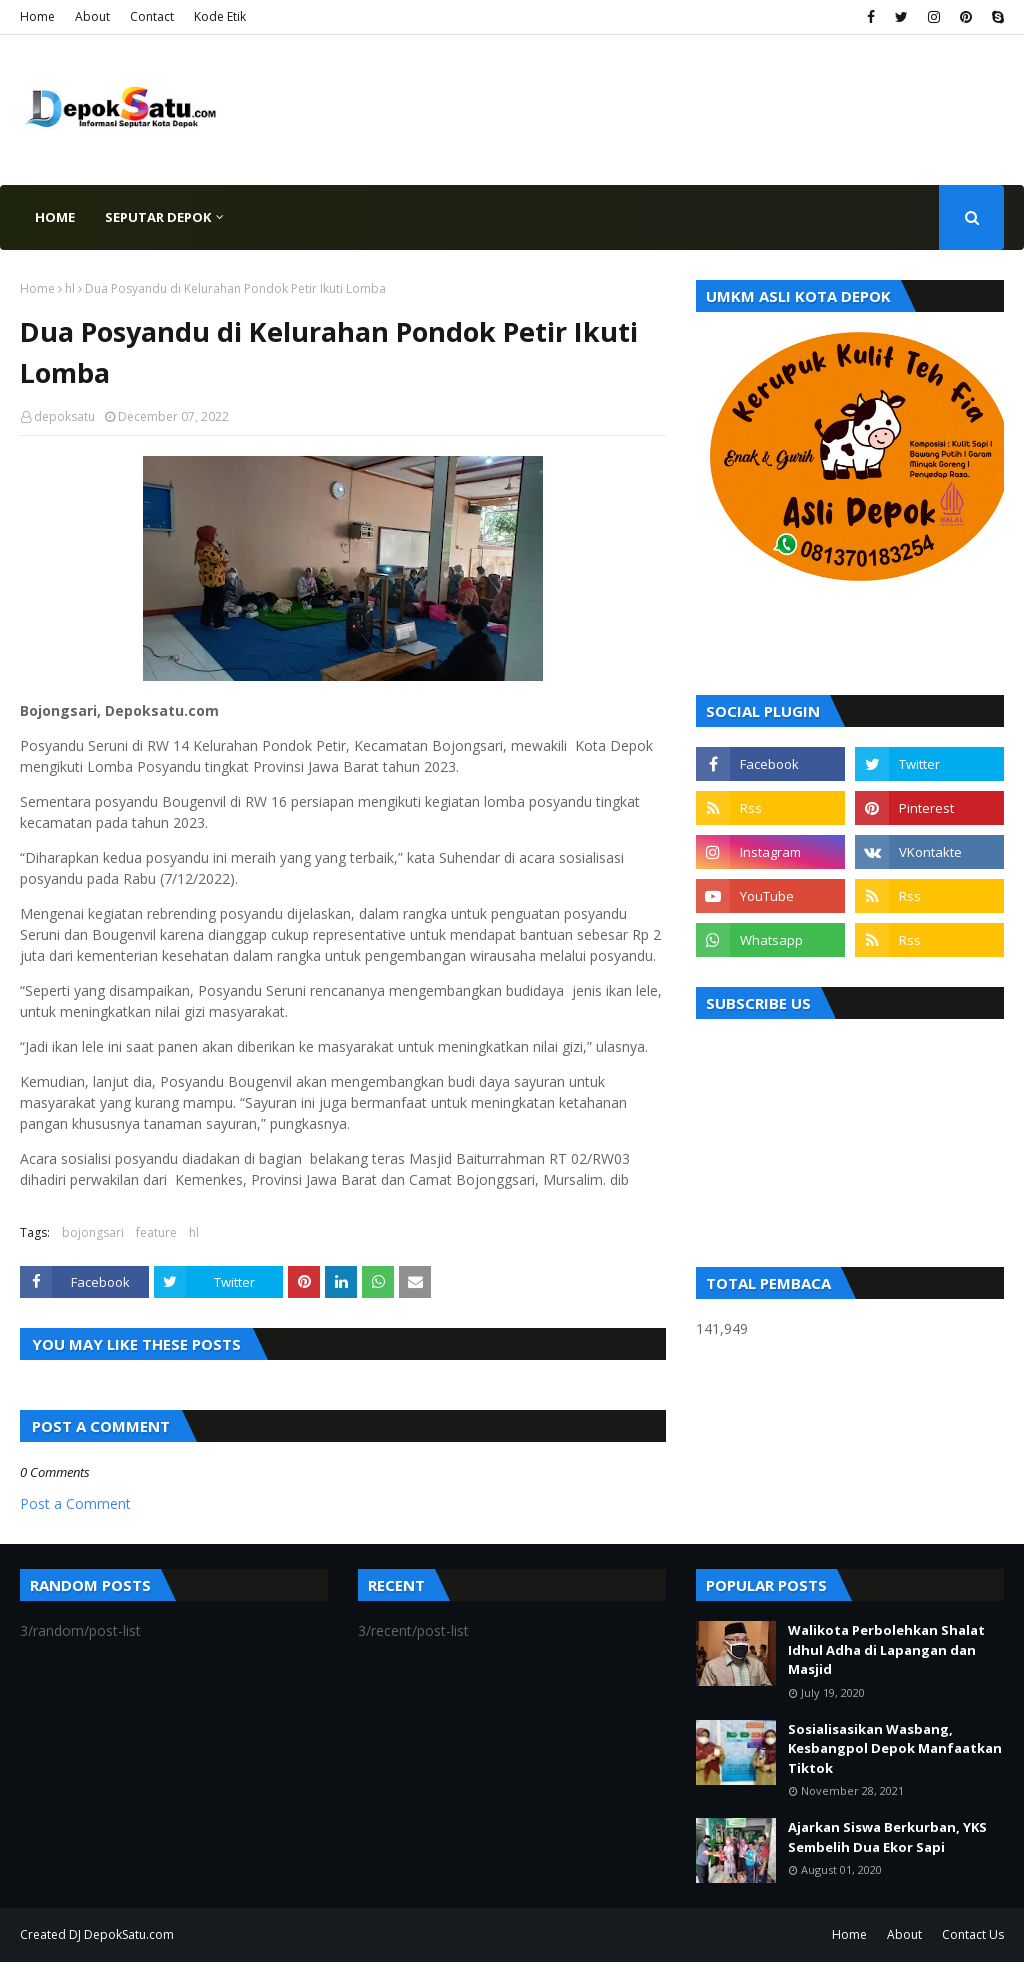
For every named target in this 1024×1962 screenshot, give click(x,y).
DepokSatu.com (129, 1934)
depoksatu (64, 416)
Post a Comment (75, 1503)
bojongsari (93, 1232)
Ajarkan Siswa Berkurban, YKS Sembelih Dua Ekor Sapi (887, 1837)
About (92, 16)
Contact (152, 16)
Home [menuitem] (55, 217)
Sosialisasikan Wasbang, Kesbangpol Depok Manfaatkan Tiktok (895, 1748)
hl (70, 288)
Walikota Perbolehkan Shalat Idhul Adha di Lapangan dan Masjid (886, 1649)
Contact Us (973, 1934)
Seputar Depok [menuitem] (158, 217)
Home (37, 16)
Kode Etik (220, 16)
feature (156, 1232)
